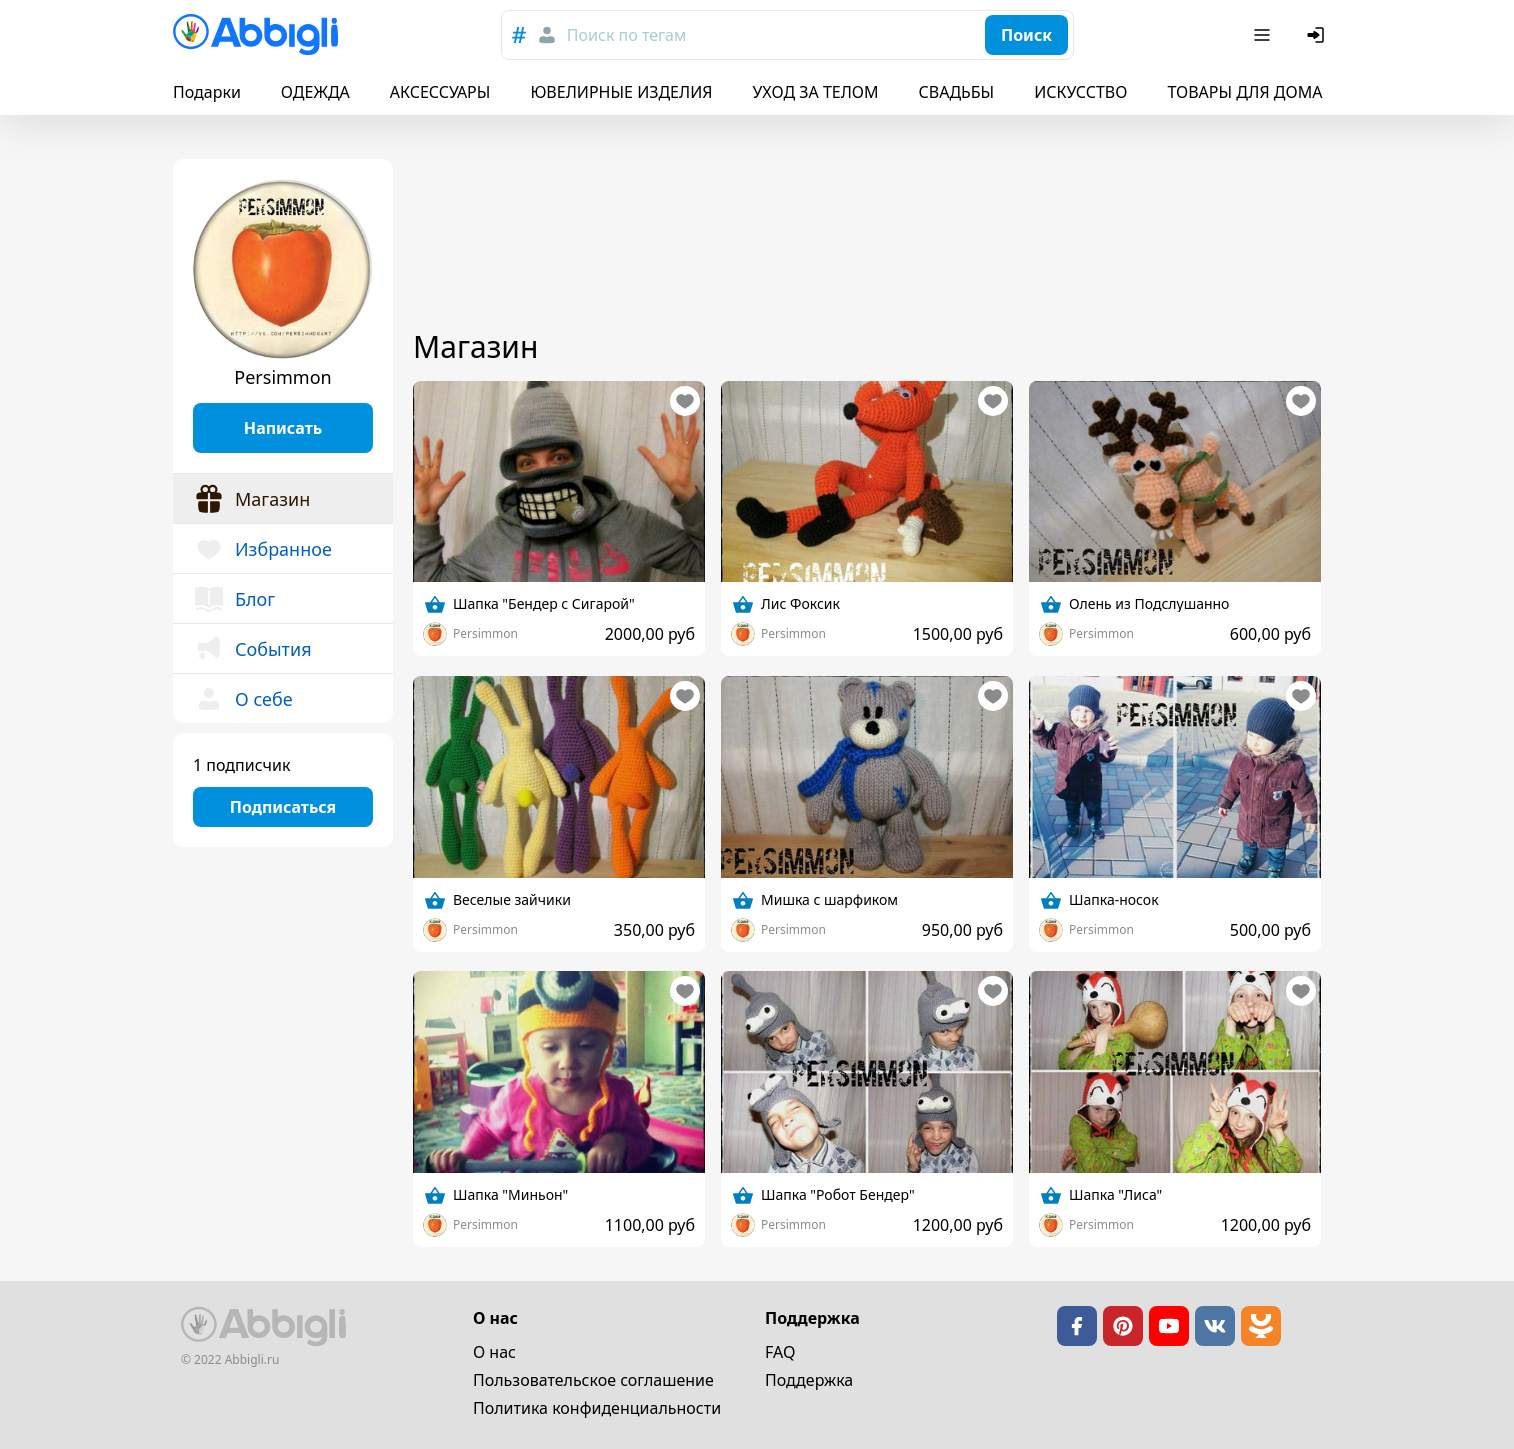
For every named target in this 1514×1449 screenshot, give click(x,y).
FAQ (780, 1352)
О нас (494, 1352)
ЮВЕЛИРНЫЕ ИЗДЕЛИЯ (621, 92)
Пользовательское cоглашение (593, 1380)
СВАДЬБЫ (957, 92)
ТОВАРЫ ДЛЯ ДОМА (1244, 92)
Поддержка (809, 1380)
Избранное (262, 549)
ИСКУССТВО (1080, 92)
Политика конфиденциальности (597, 1408)
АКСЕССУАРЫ (440, 92)
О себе (243, 699)
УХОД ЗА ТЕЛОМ (816, 92)
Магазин (251, 499)
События (252, 649)
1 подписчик (241, 765)
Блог (234, 599)
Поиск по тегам (626, 35)
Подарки (207, 92)
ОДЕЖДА (315, 92)
